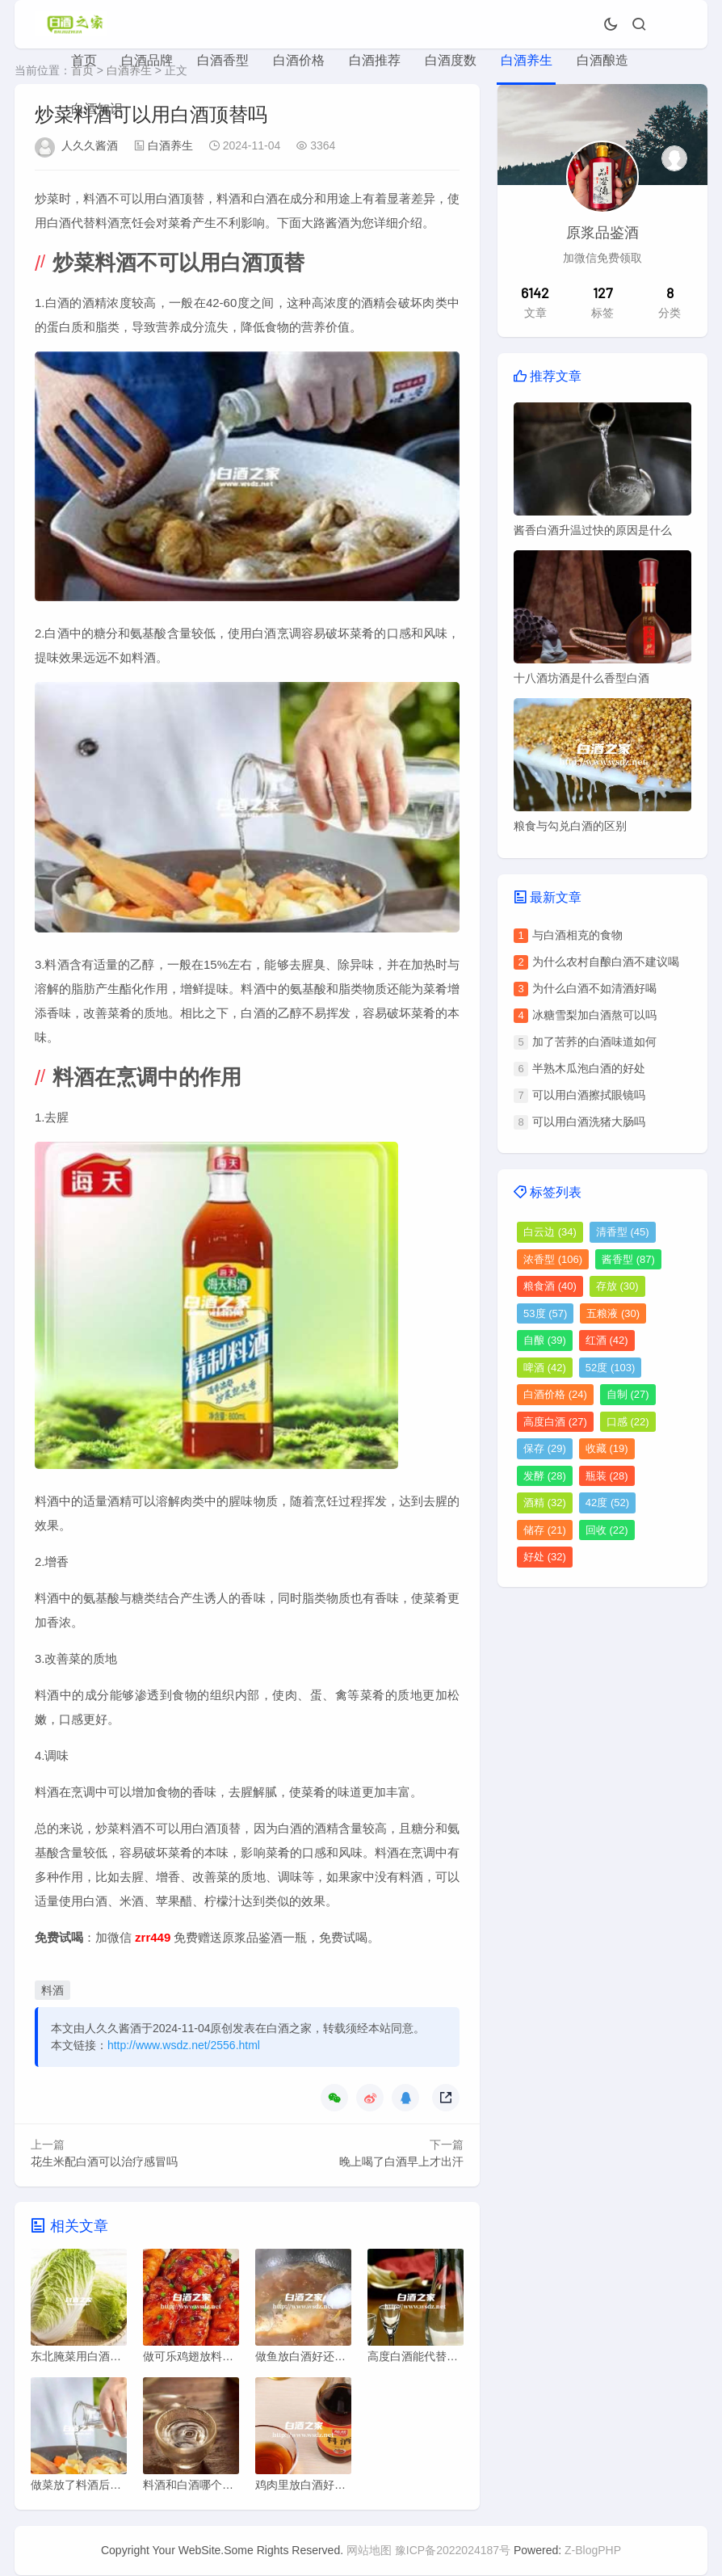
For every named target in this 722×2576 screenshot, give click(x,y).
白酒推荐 (375, 60)
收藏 (607, 1448)
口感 (628, 1422)
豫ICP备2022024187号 (452, 2550)
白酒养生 (526, 60)
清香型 (622, 1232)
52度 (610, 1368)
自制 (628, 1394)
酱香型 (628, 1259)
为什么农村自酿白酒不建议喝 (605, 961)
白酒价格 (299, 60)
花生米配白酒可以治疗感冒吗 (104, 2161)
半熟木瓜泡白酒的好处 (588, 1068)
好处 (544, 1557)
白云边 (550, 1232)
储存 (544, 1530)
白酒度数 (450, 60)
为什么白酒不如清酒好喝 (594, 988)
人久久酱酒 (89, 145)
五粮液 (613, 1313)
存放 (617, 1286)
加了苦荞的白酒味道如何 (594, 1041)
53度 (545, 1313)
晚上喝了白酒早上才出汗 (401, 2161)
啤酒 (544, 1368)
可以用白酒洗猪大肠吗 (588, 1121)
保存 (544, 1448)
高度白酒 (555, 1422)
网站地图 (369, 2550)
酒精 (544, 1502)
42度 (607, 1502)
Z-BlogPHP (593, 2550)
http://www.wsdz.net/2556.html (183, 2045)
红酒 (607, 1340)
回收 (607, 1530)
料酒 (52, 1990)
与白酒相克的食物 (577, 934)
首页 (84, 60)
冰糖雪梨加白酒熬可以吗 (594, 1014)
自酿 (544, 1340)
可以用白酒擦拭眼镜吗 (588, 1094)
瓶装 (607, 1476)
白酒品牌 (147, 60)
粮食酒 (550, 1286)
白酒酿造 (602, 60)
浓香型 (552, 1259)
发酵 (544, 1476)
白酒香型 (223, 60)
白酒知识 (97, 109)
